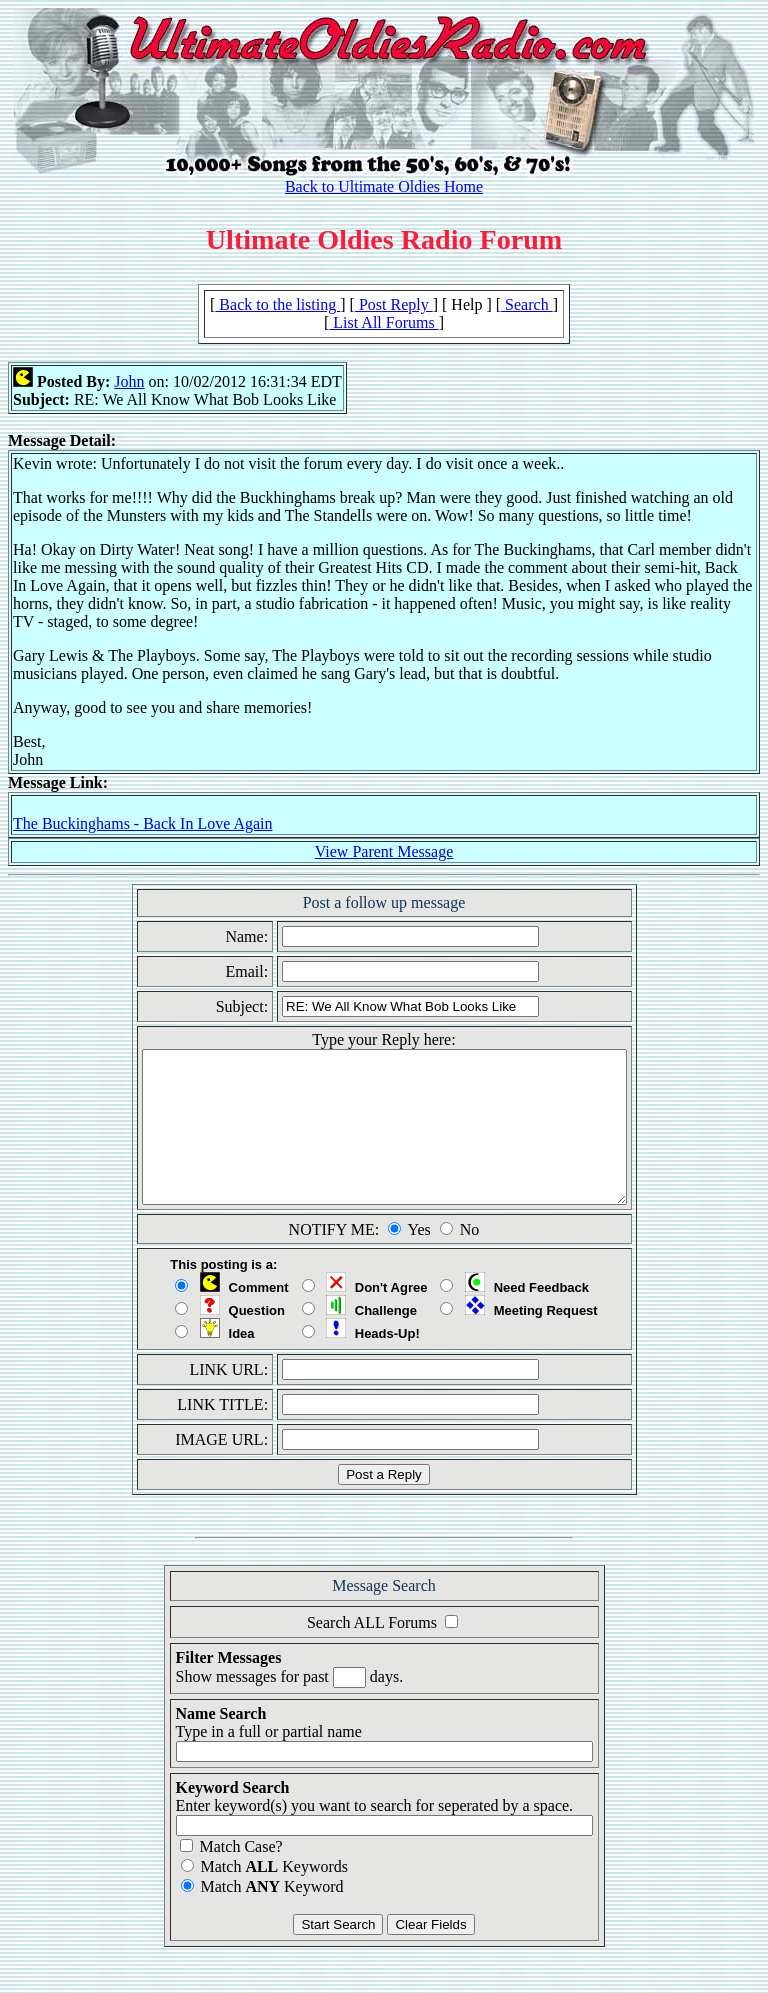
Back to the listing (277, 304)
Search (527, 304)
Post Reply (394, 304)
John (129, 381)
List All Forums (383, 322)
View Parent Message (384, 851)
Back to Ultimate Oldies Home (384, 186)
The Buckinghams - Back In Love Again (143, 823)
